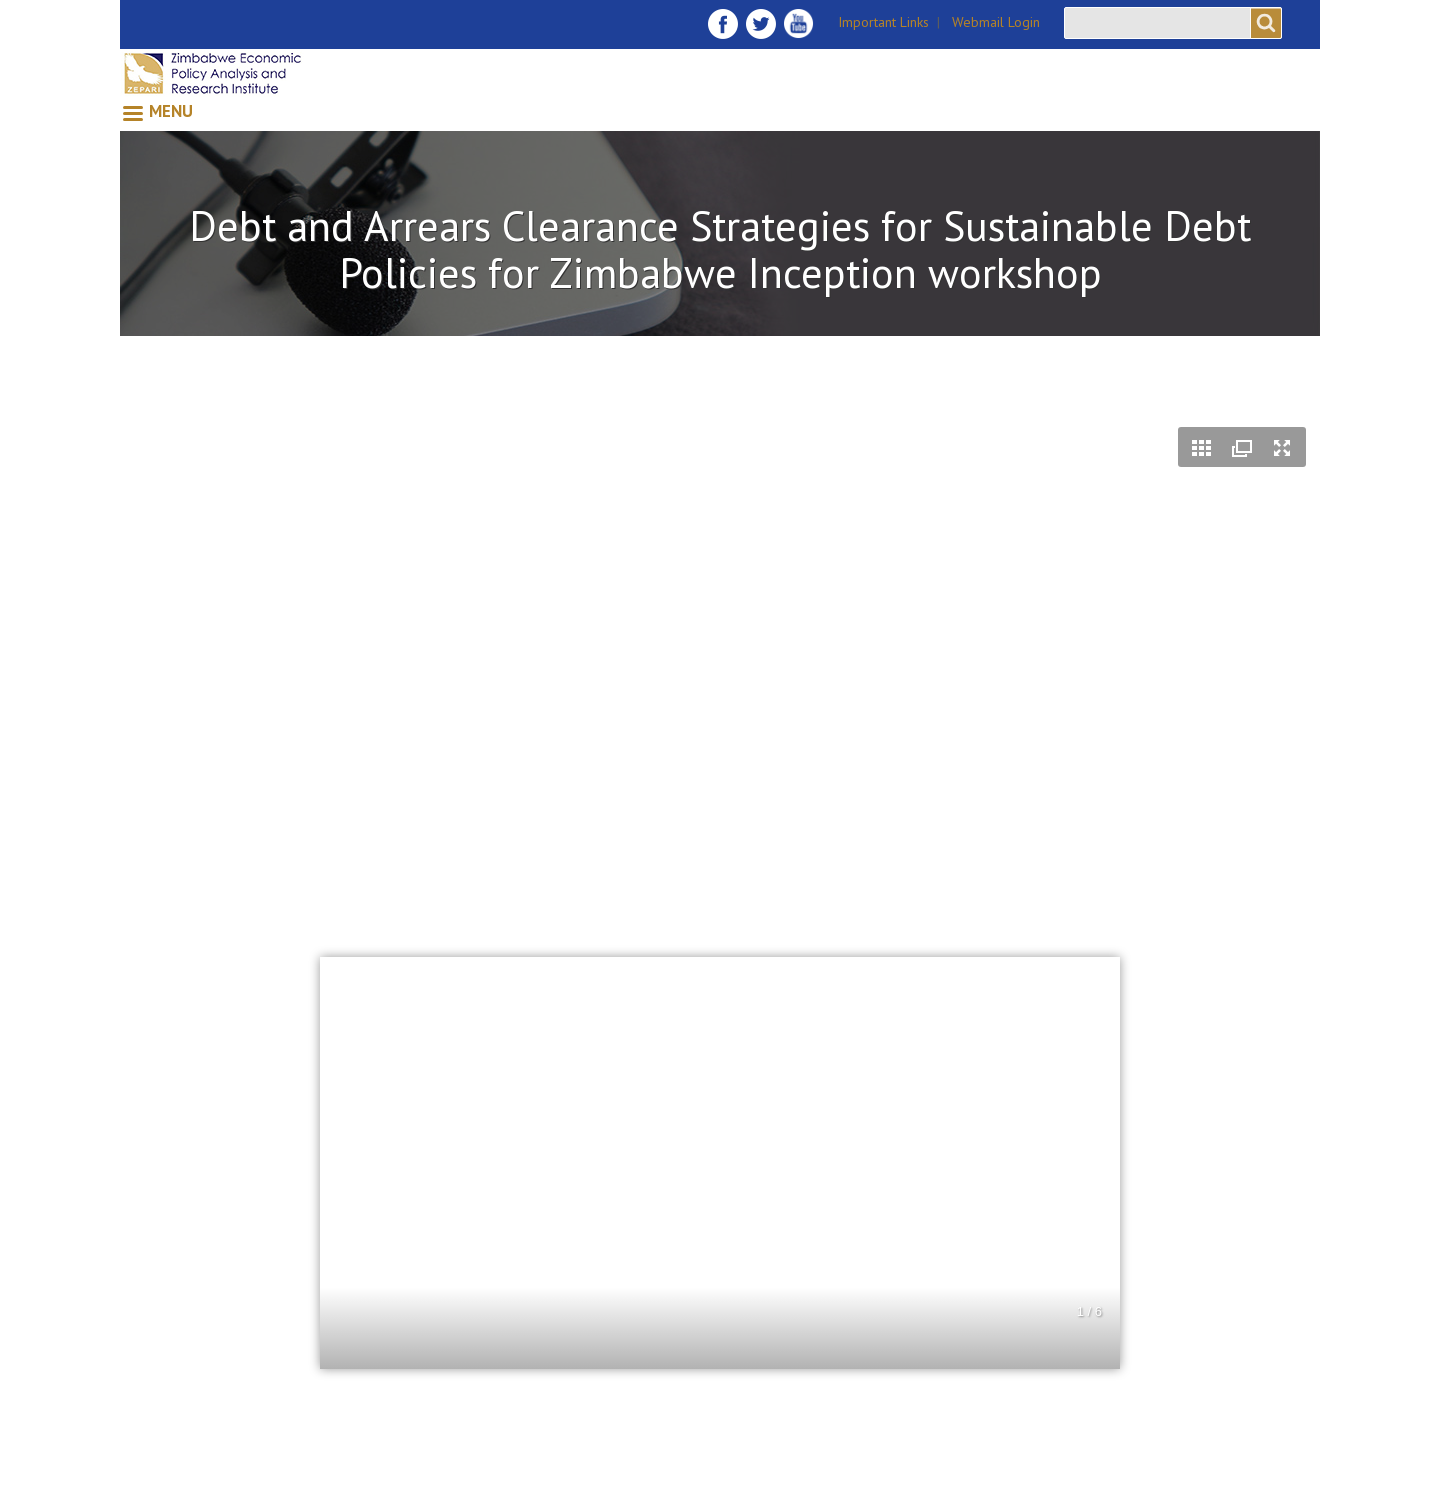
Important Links (883, 22)
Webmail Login (996, 22)
